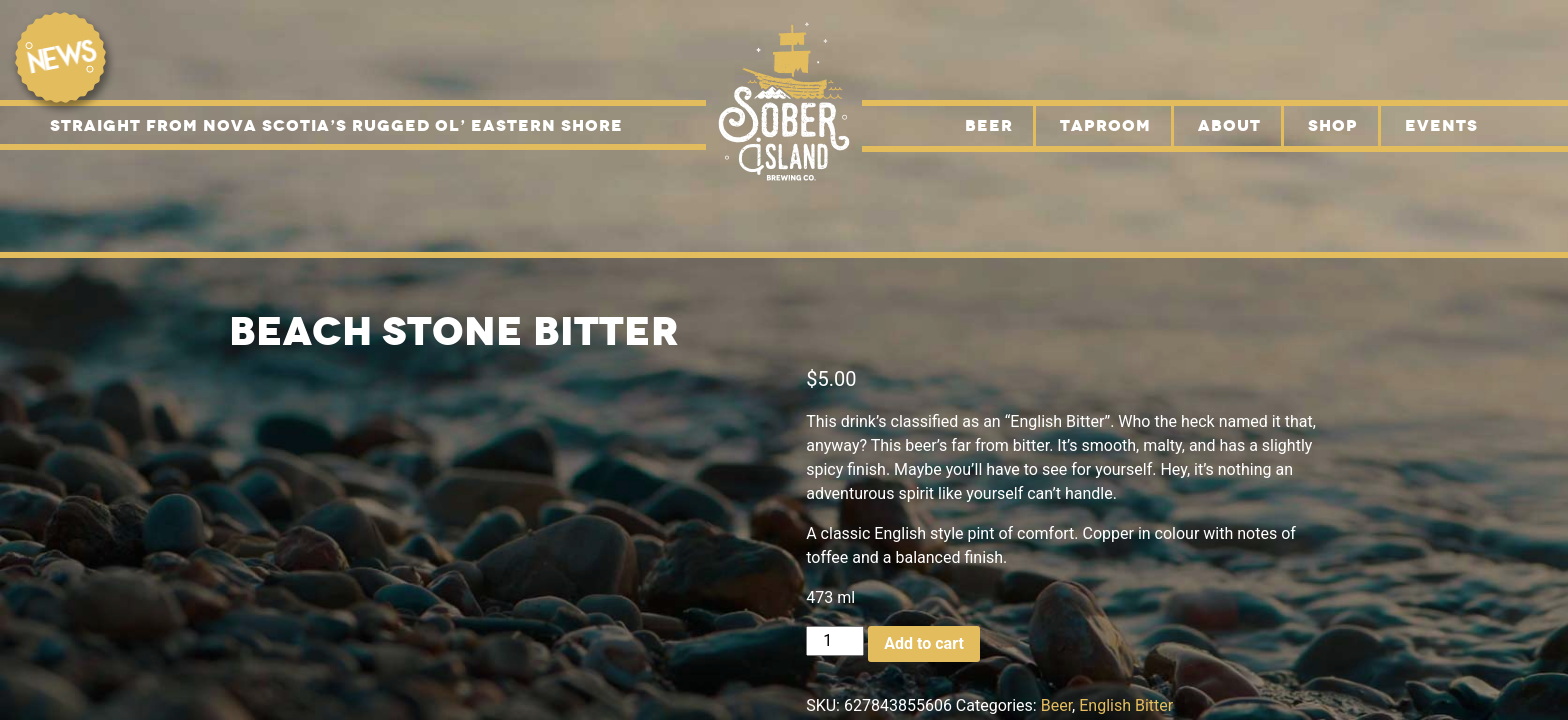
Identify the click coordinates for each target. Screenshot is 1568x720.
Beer (989, 125)
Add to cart (924, 643)
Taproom (1105, 125)
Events (1441, 125)
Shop (1333, 125)
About (1229, 125)
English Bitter (1126, 705)
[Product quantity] (835, 641)
